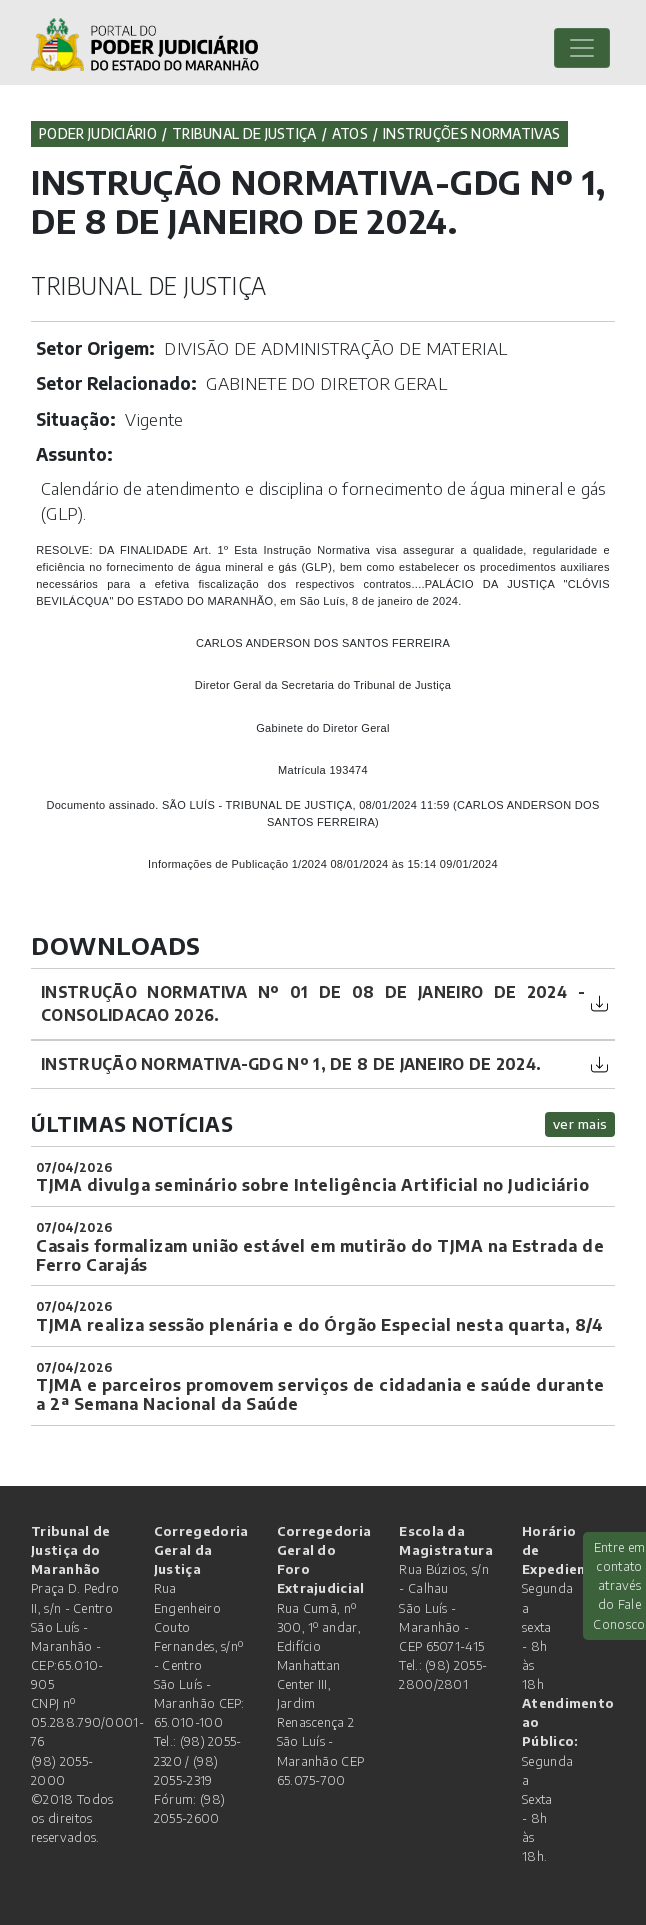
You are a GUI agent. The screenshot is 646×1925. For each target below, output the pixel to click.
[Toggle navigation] (582, 48)
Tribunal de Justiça (244, 133)
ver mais (580, 1123)
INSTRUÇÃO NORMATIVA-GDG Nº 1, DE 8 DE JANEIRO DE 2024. (291, 1063)
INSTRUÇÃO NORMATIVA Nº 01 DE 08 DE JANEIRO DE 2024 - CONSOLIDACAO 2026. (313, 1003)
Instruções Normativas (471, 133)
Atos (350, 133)
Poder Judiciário (98, 133)
